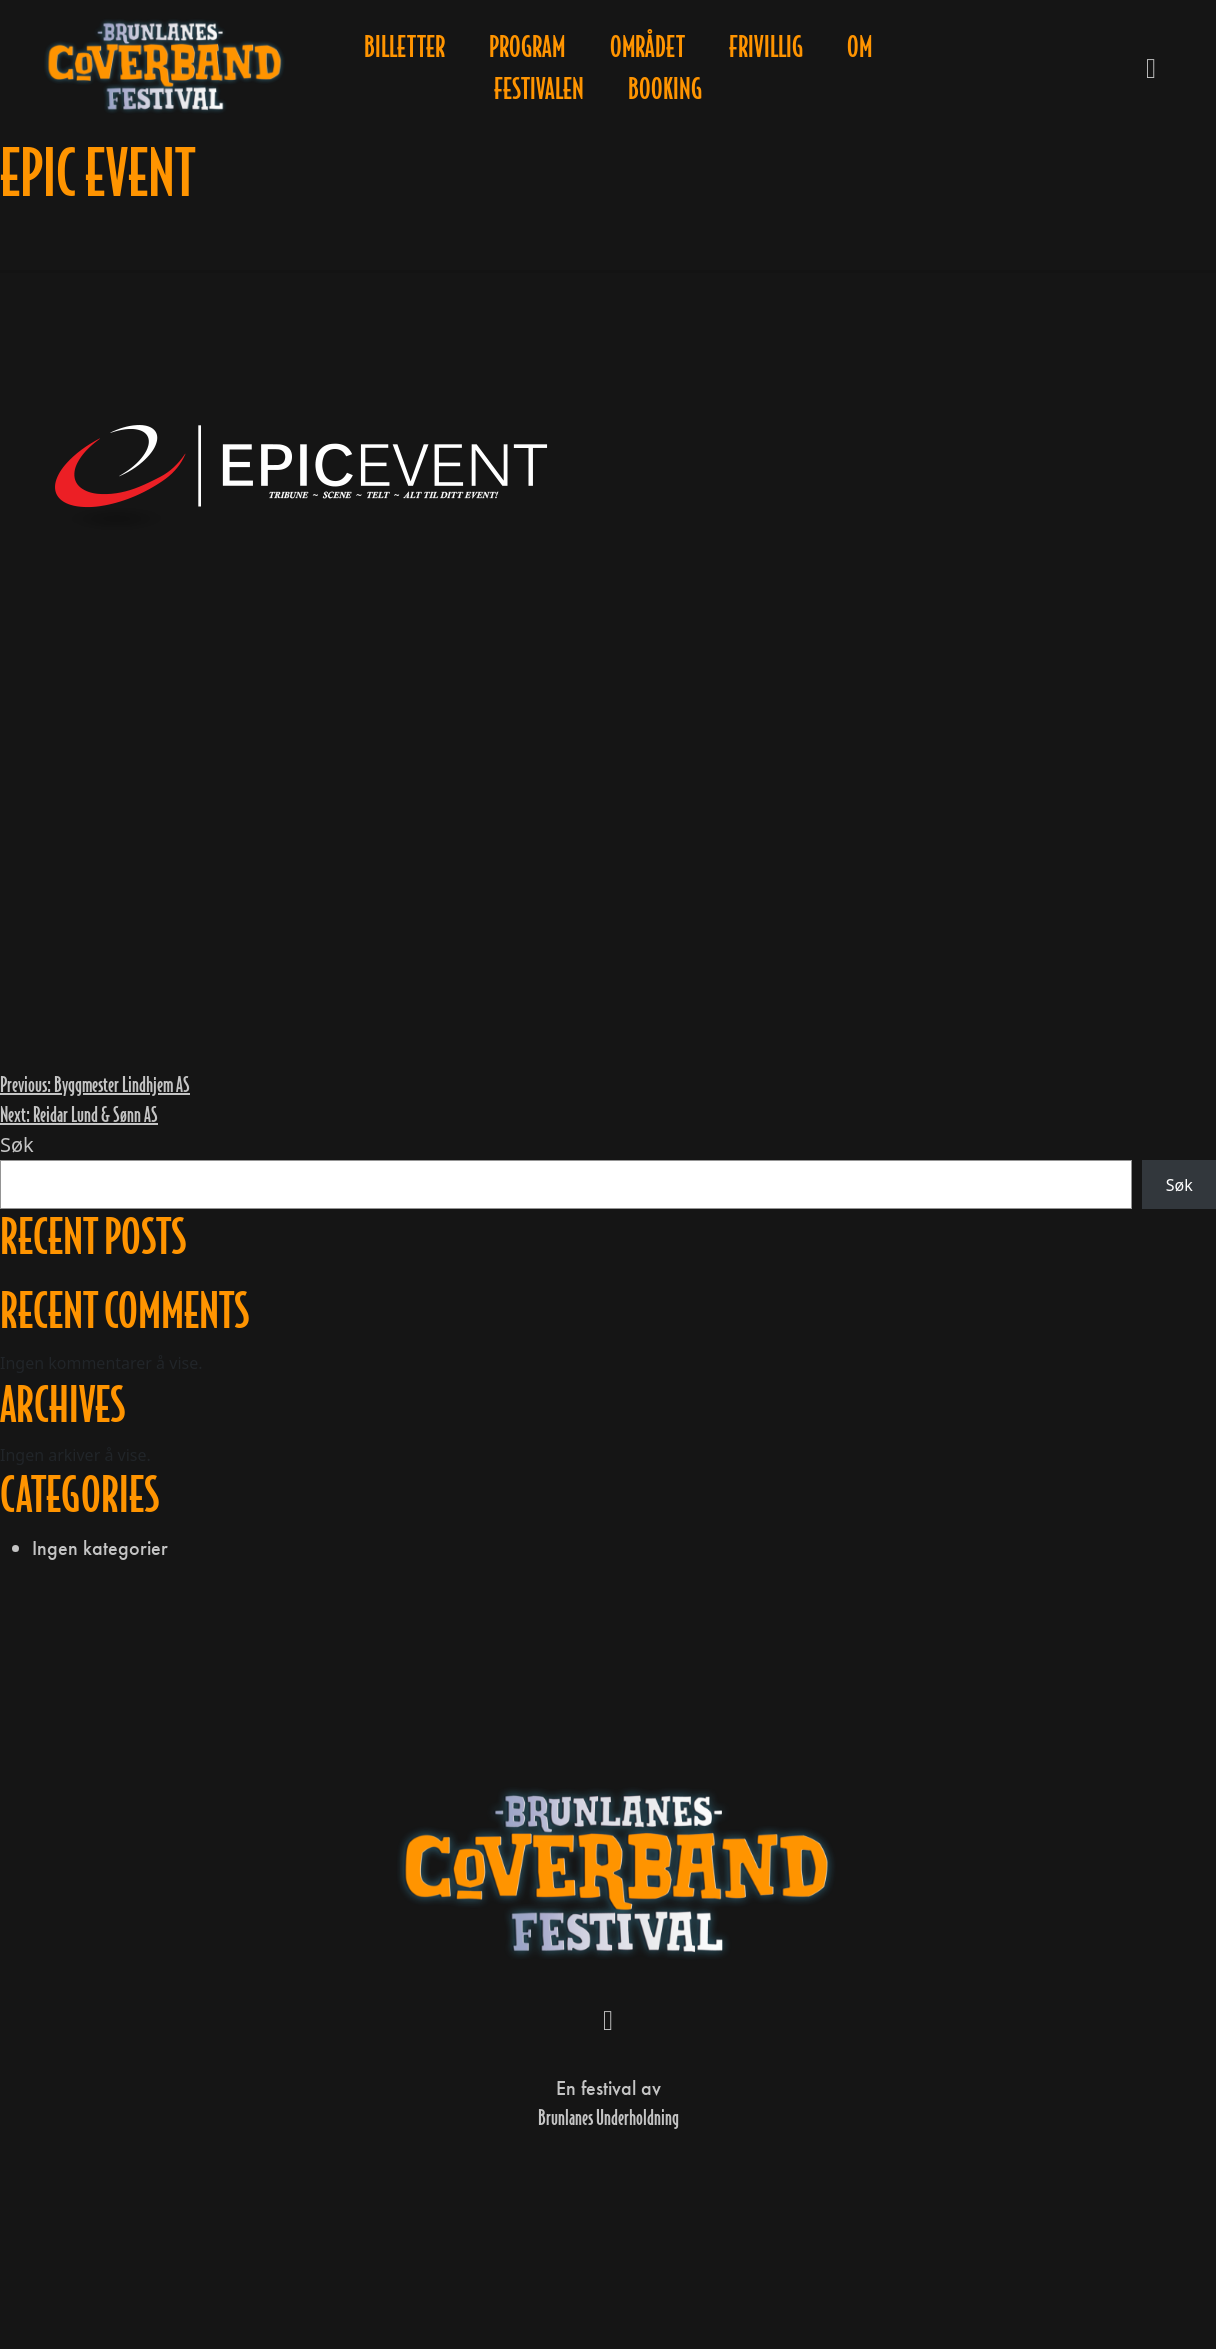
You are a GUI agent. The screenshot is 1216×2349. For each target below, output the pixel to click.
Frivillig (766, 47)
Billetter (404, 47)
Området (647, 47)
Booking (665, 89)
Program (527, 47)
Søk (17, 1144)
